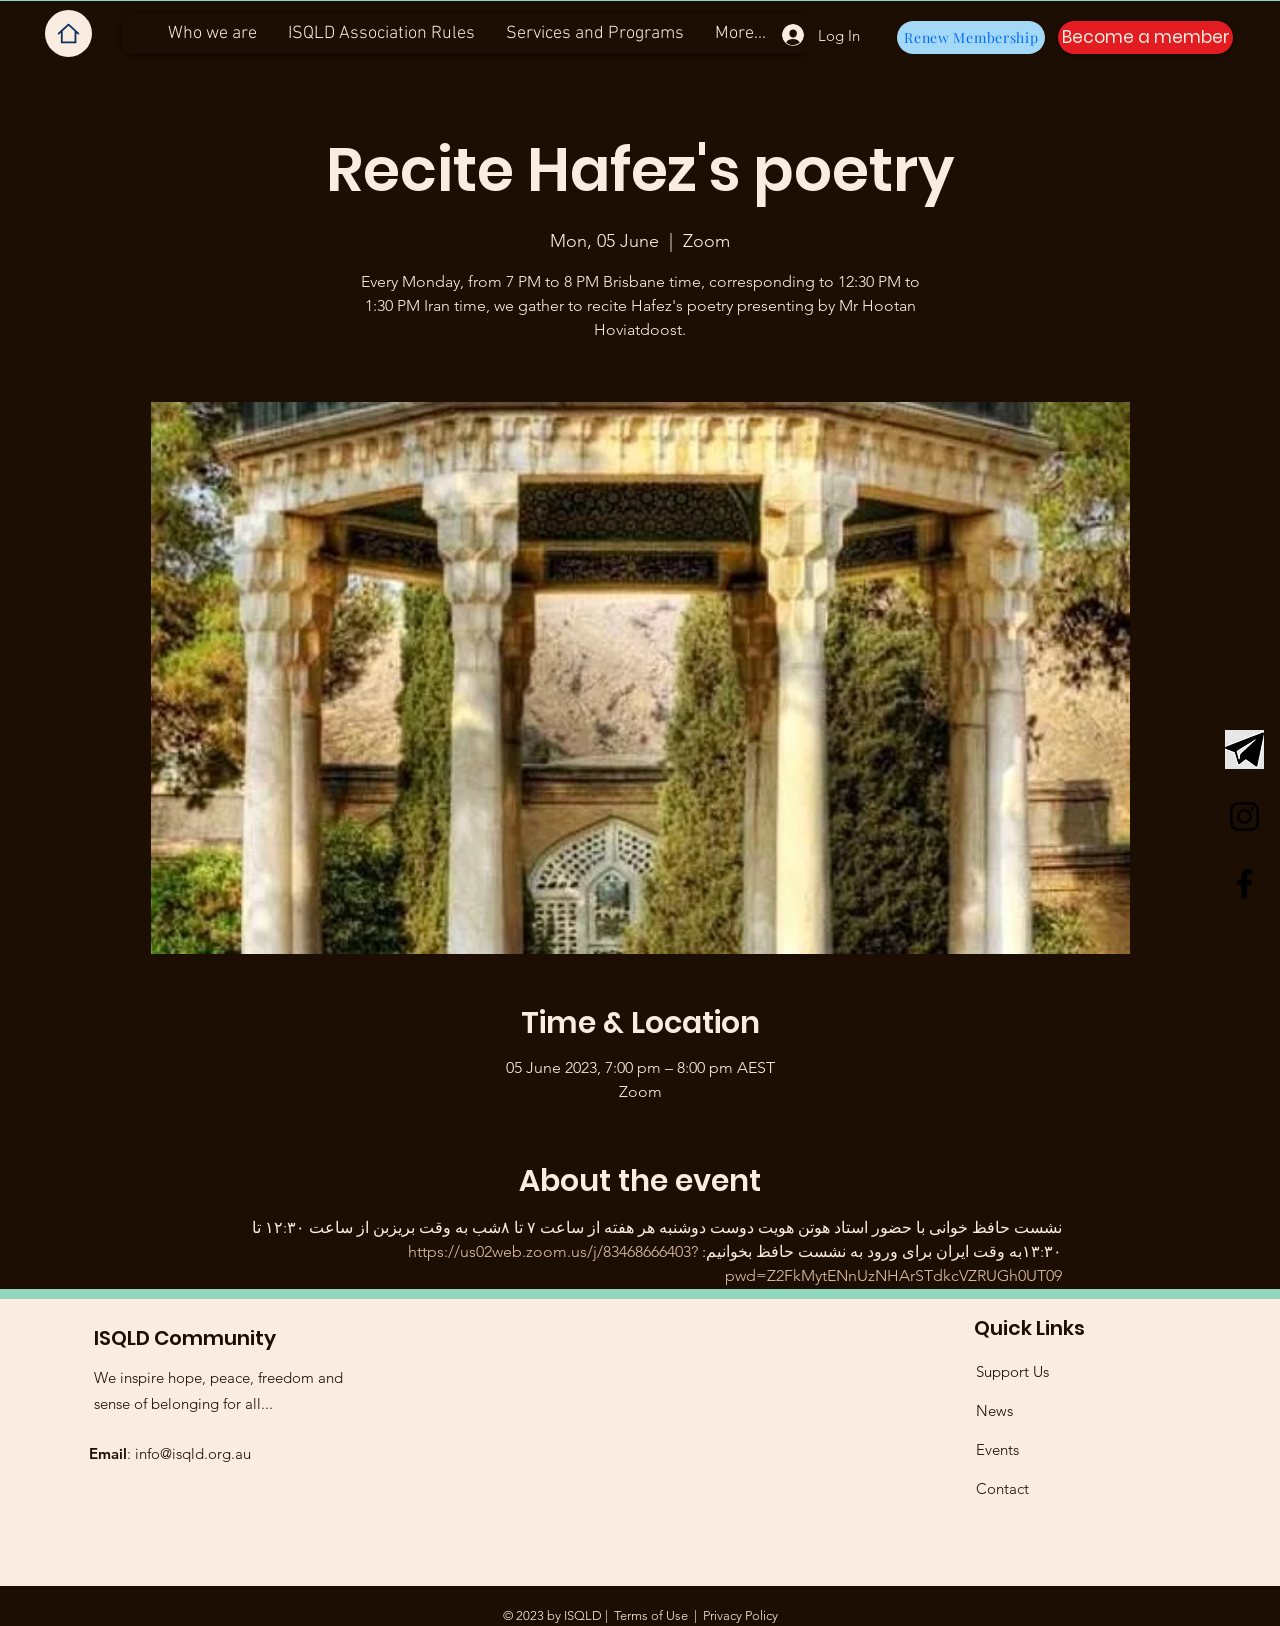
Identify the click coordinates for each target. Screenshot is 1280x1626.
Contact (1002, 1488)
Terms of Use (651, 1615)
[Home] (68, 33)
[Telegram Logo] (1244, 749)
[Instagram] (1244, 816)
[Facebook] (1244, 883)
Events (997, 1449)
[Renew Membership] (971, 37)
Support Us (1012, 1371)
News (994, 1410)
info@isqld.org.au (193, 1453)
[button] (1145, 37)
